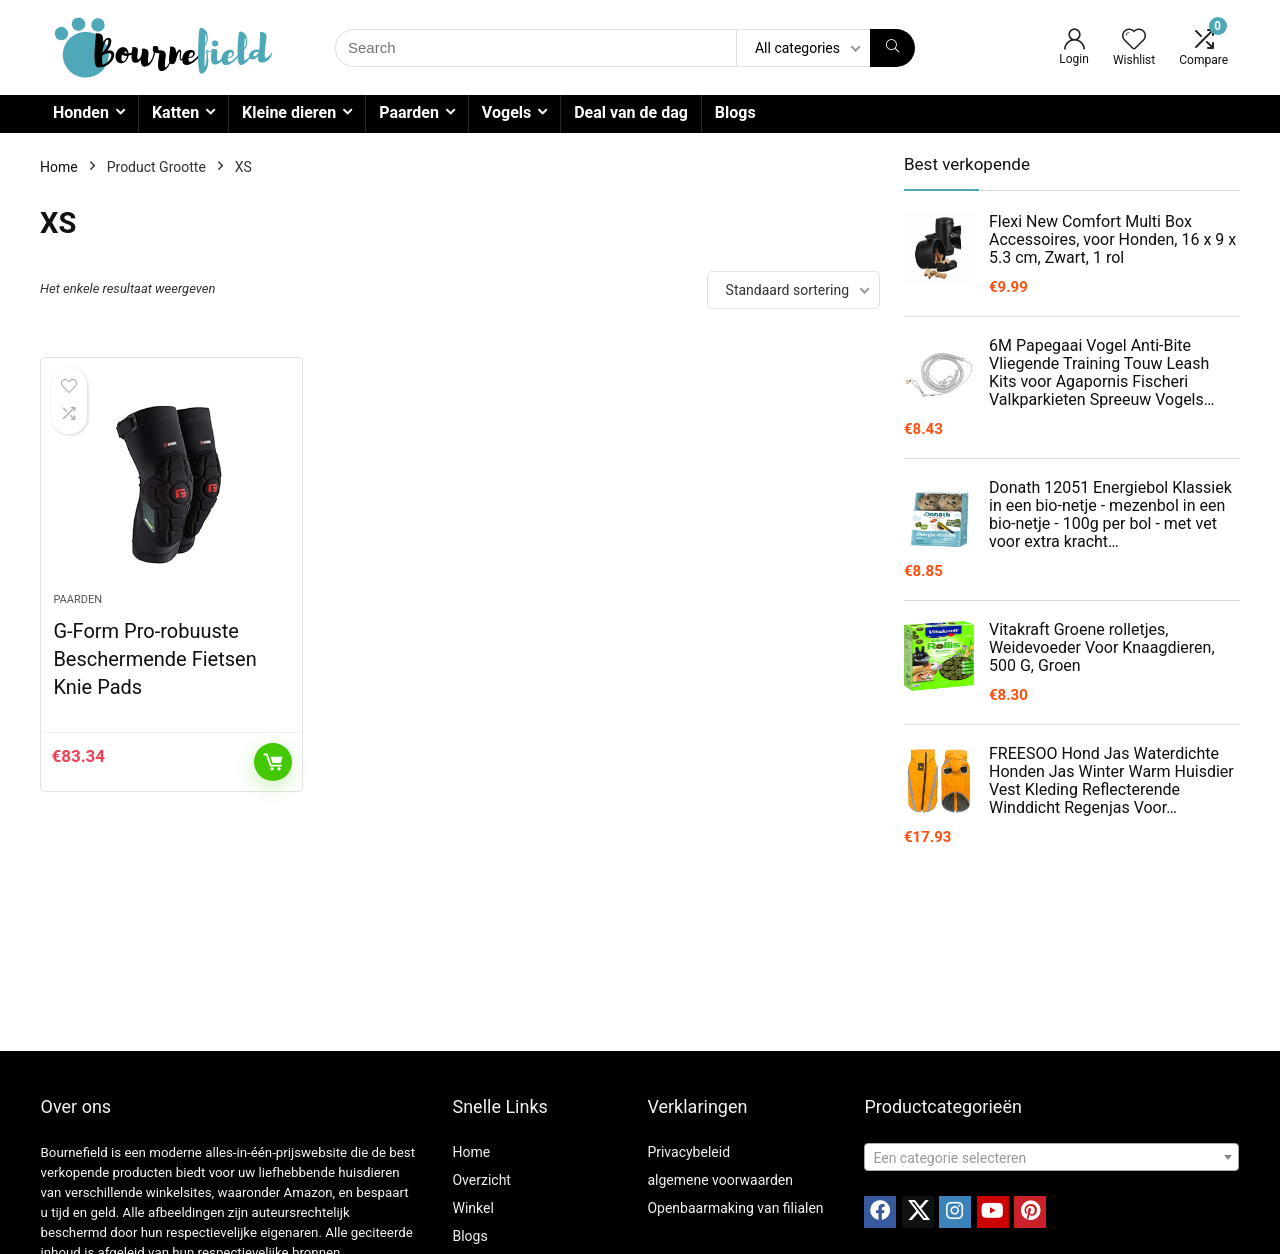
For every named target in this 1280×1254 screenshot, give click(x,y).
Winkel (472, 1208)
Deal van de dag (631, 112)
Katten (175, 112)
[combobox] (1051, 1157)
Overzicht (481, 1180)
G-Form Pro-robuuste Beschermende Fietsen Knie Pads (154, 659)
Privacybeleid (688, 1152)
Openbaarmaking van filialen (735, 1208)
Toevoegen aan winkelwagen (273, 762)
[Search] (892, 48)
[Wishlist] (1134, 41)
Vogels (506, 112)
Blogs (735, 112)
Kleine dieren (289, 112)
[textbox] (1051, 1158)
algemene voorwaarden (720, 1180)
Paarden (409, 112)
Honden (81, 112)
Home (59, 167)
